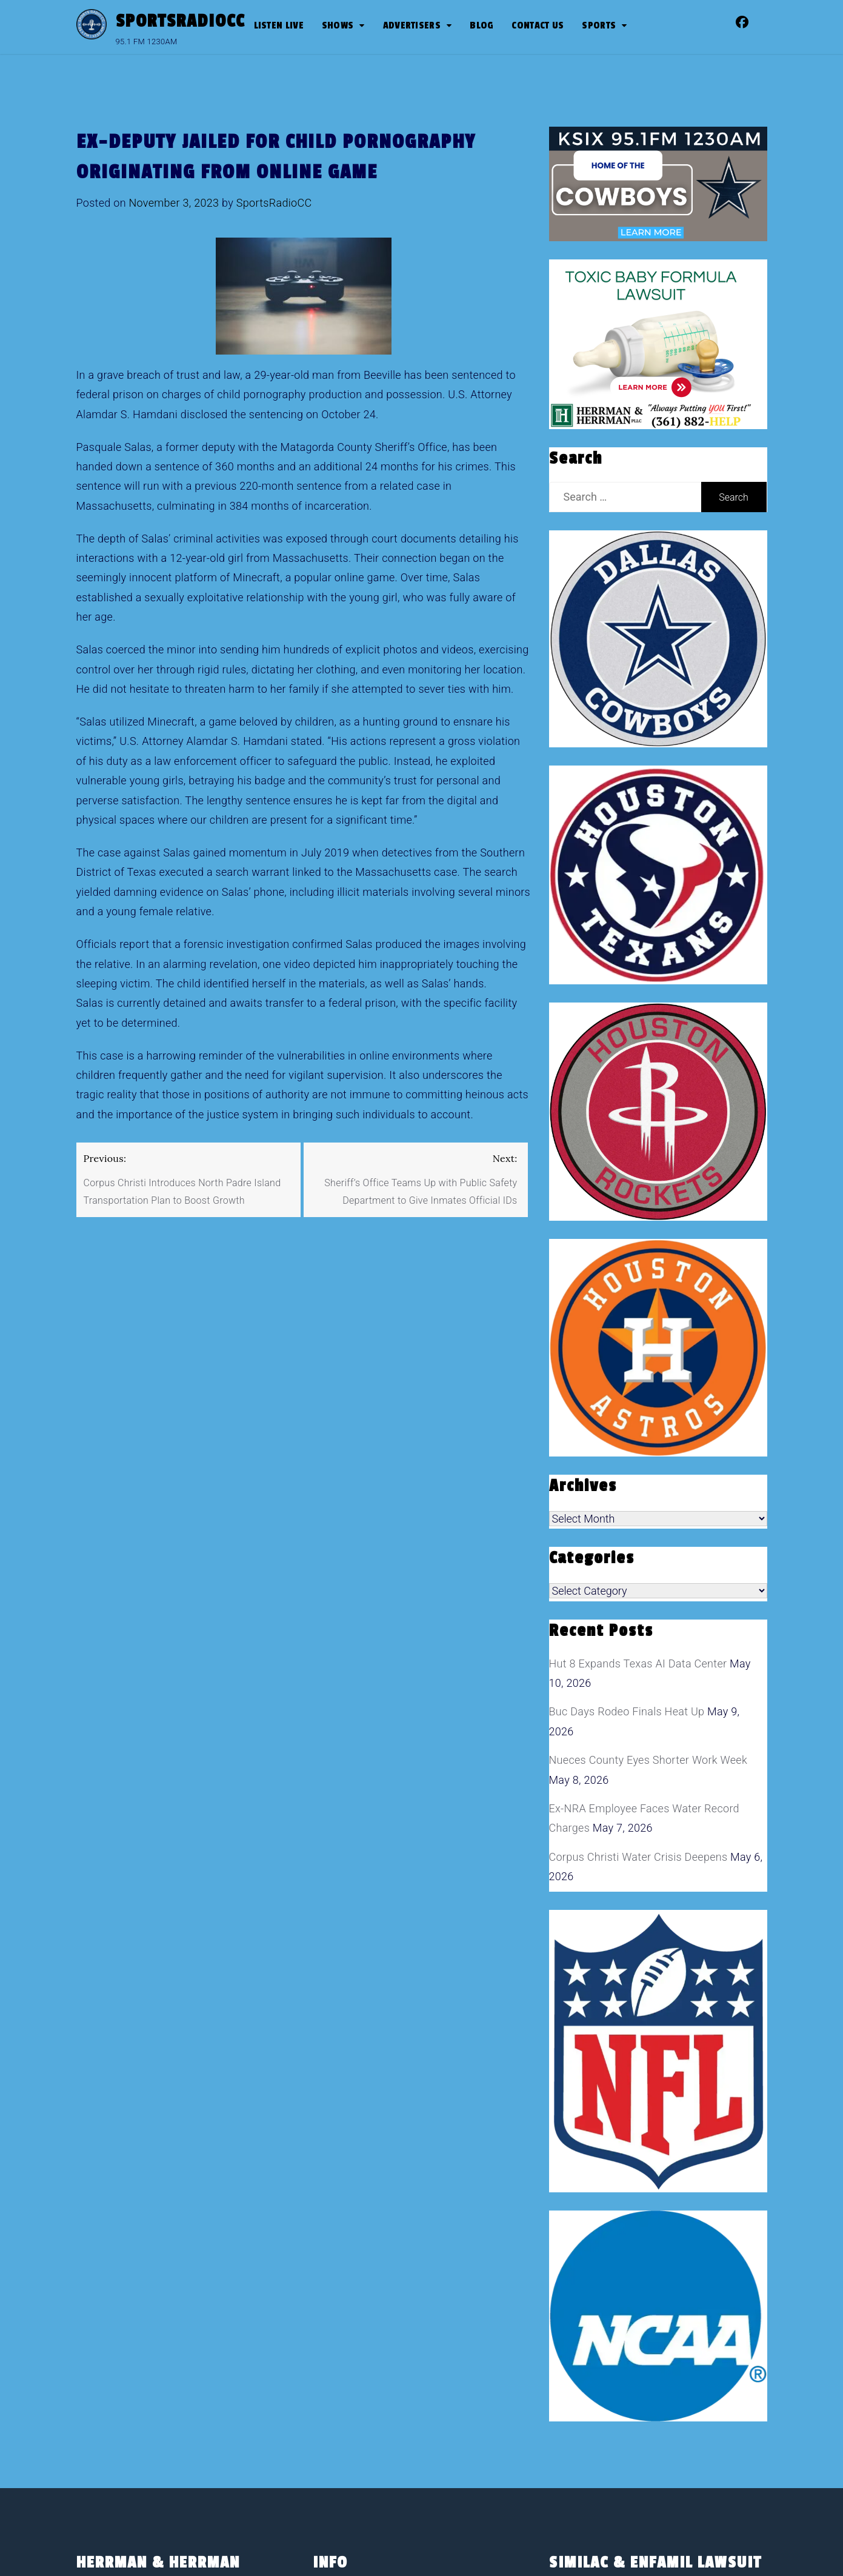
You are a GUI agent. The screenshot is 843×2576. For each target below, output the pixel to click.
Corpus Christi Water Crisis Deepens (638, 1649)
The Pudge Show (403, 2369)
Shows (338, 25)
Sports (345, 2394)
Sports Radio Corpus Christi (397, 2420)
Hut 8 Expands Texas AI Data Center (638, 1456)
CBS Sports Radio (405, 2266)
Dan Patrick (390, 2292)
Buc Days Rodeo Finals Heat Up (627, 1504)
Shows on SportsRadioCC (392, 2246)
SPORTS (599, 25)
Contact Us (537, 25)
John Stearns (394, 2343)
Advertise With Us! (407, 2143)
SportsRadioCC (180, 21)
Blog (481, 25)
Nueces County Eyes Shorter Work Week (648, 1553)
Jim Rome (387, 2317)
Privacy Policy (363, 2220)
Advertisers (412, 25)
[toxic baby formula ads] (651, 343)
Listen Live (279, 25)
